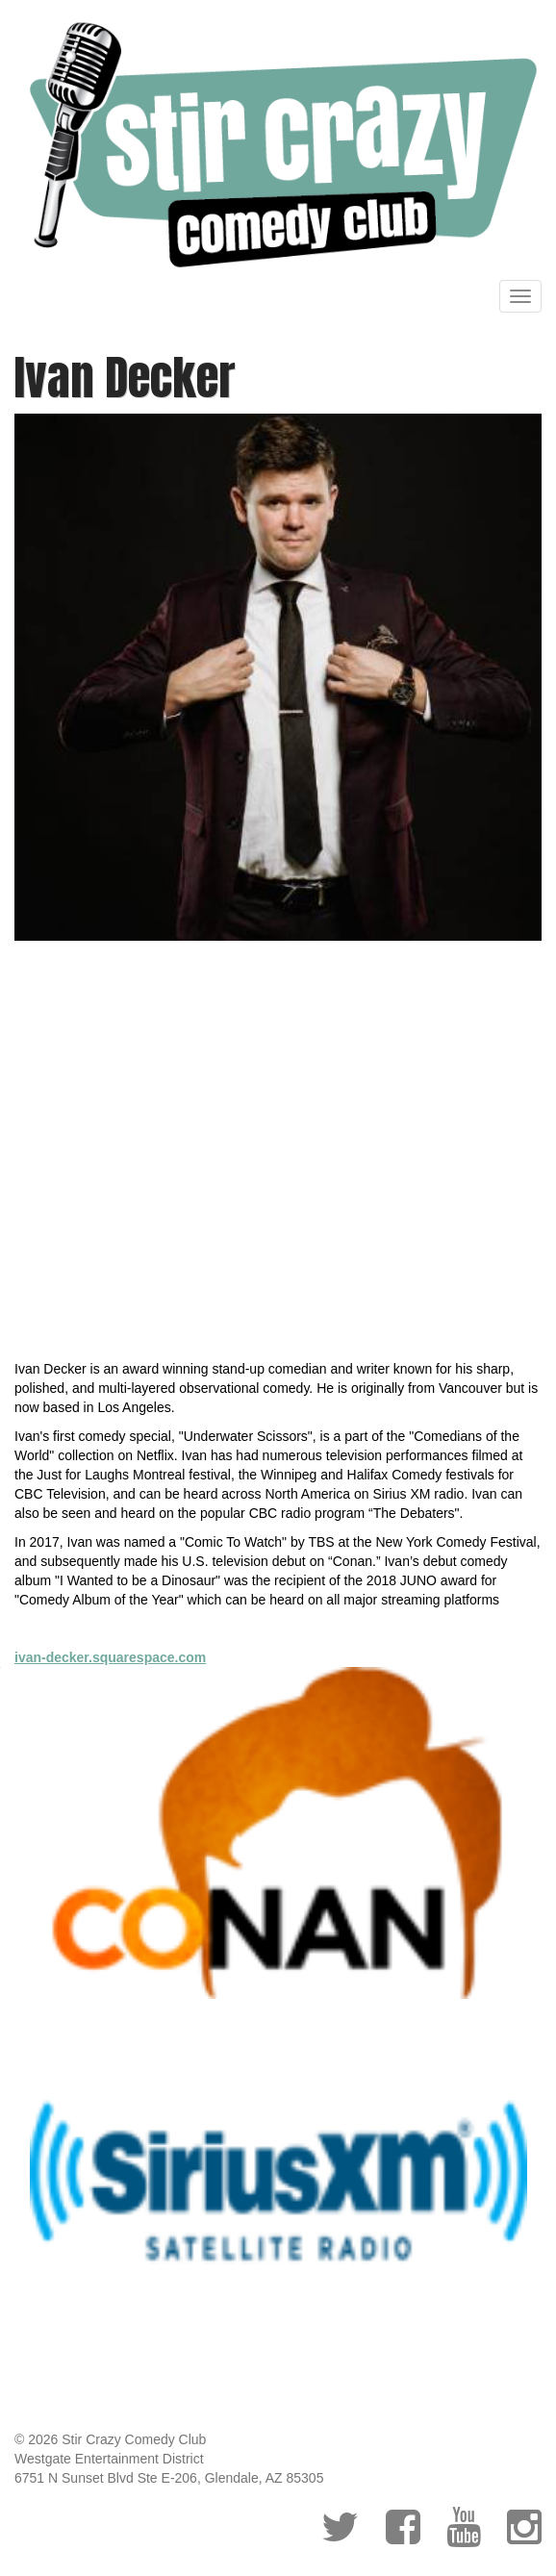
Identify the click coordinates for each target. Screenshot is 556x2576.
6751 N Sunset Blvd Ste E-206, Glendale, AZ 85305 (168, 2478)
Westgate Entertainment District (109, 2458)
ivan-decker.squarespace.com (110, 1657)
